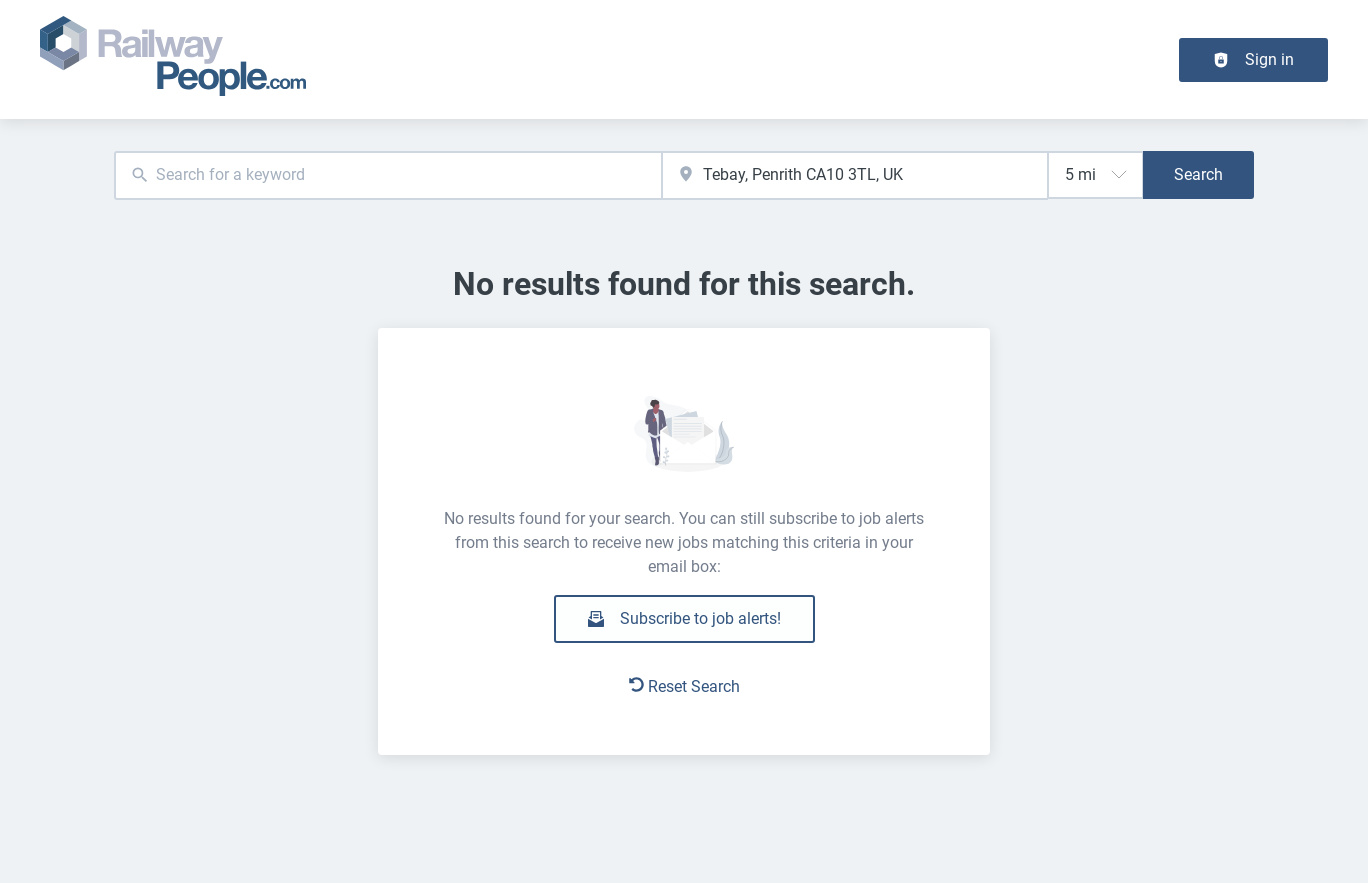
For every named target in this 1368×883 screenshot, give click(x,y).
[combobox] (388, 175)
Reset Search (684, 686)
